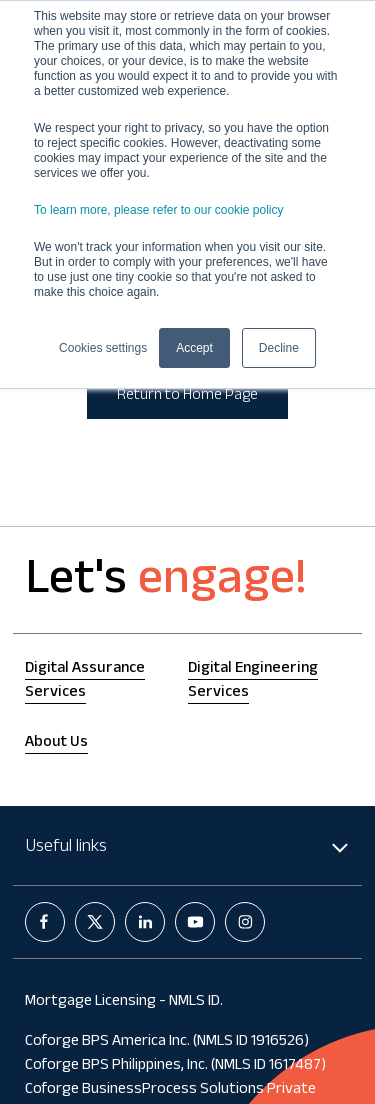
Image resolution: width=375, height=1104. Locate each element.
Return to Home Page (187, 396)
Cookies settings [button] (103, 348)
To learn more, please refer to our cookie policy (158, 210)
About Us (56, 743)
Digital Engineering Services (253, 681)
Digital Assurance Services (85, 681)
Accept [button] (194, 348)
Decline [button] (279, 348)
